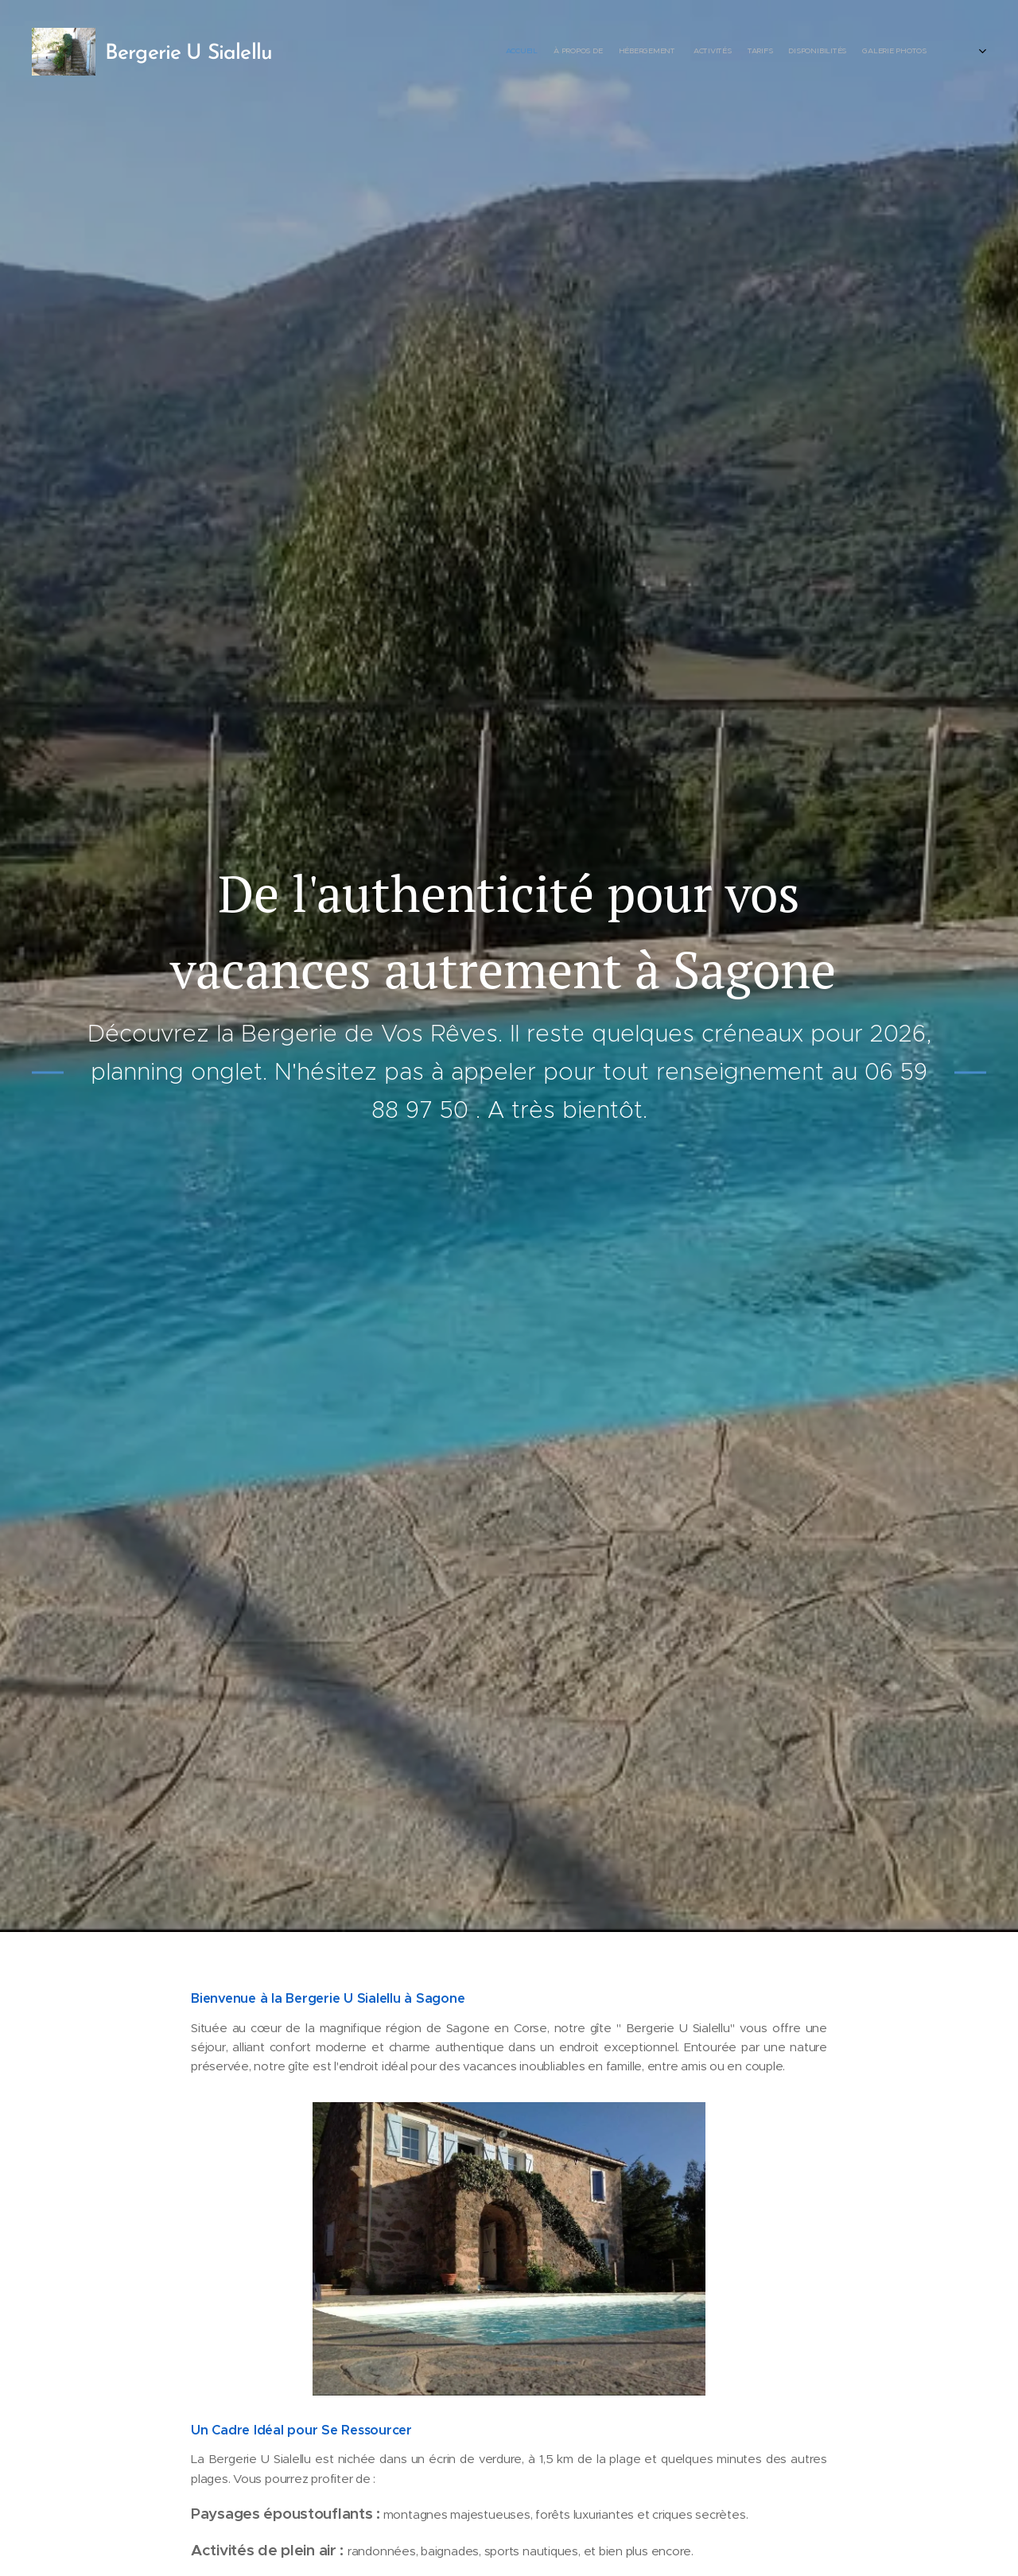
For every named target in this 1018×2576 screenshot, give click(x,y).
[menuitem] (813, 52)
